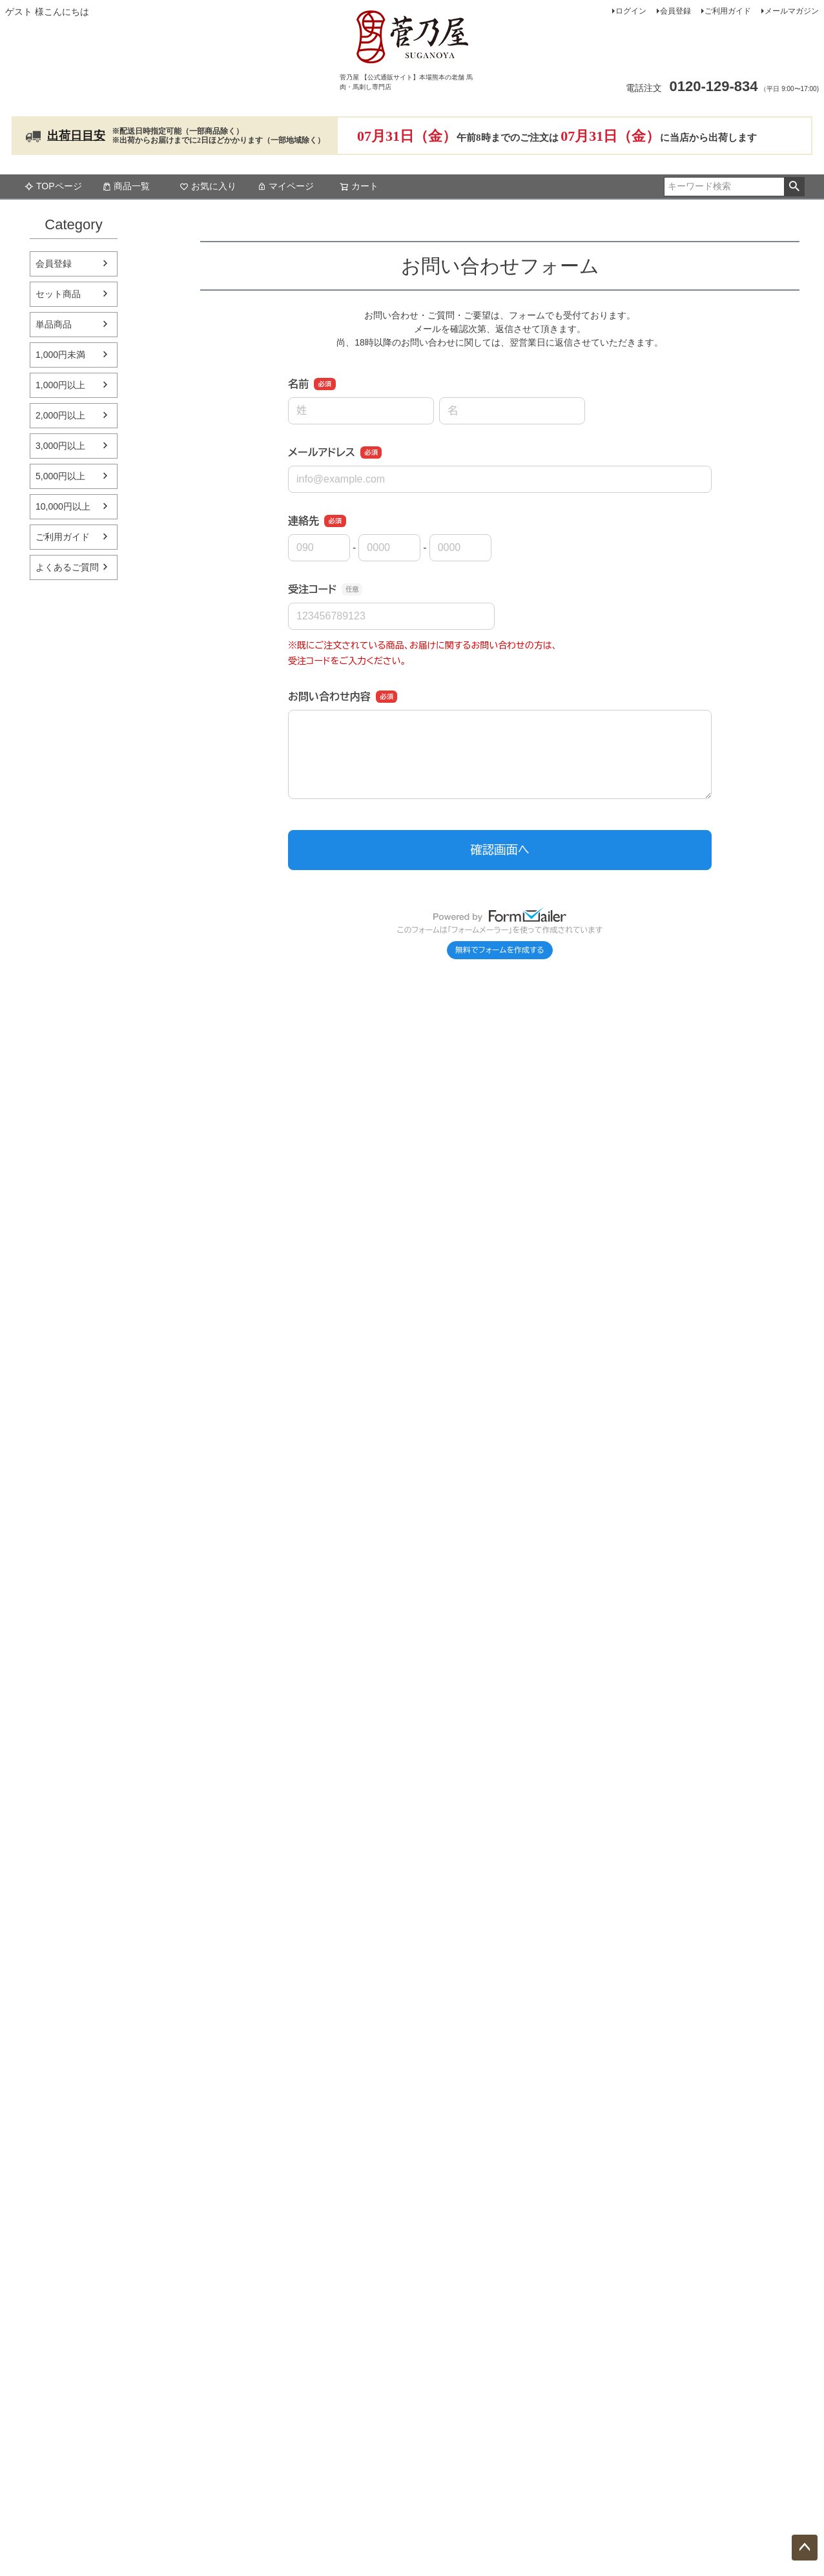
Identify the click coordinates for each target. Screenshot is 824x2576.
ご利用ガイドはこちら (286, 1942)
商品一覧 (126, 186)
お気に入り (208, 186)
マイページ (285, 186)
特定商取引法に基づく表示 (660, 2182)
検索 (794, 187)
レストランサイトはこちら (660, 1955)
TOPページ (53, 186)
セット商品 (58, 294)
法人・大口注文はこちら (412, 2358)
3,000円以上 (60, 446)
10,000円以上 (63, 506)
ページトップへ (805, 2547)
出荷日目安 (76, 135)
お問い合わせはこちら (660, 1797)
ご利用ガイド (728, 11)
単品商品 (54, 324)
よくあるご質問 (67, 567)
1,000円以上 (60, 385)
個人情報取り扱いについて (660, 2214)
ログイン (630, 11)
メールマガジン (792, 11)
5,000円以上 (60, 476)
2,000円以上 (60, 415)
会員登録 (675, 11)
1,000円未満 (60, 354)
